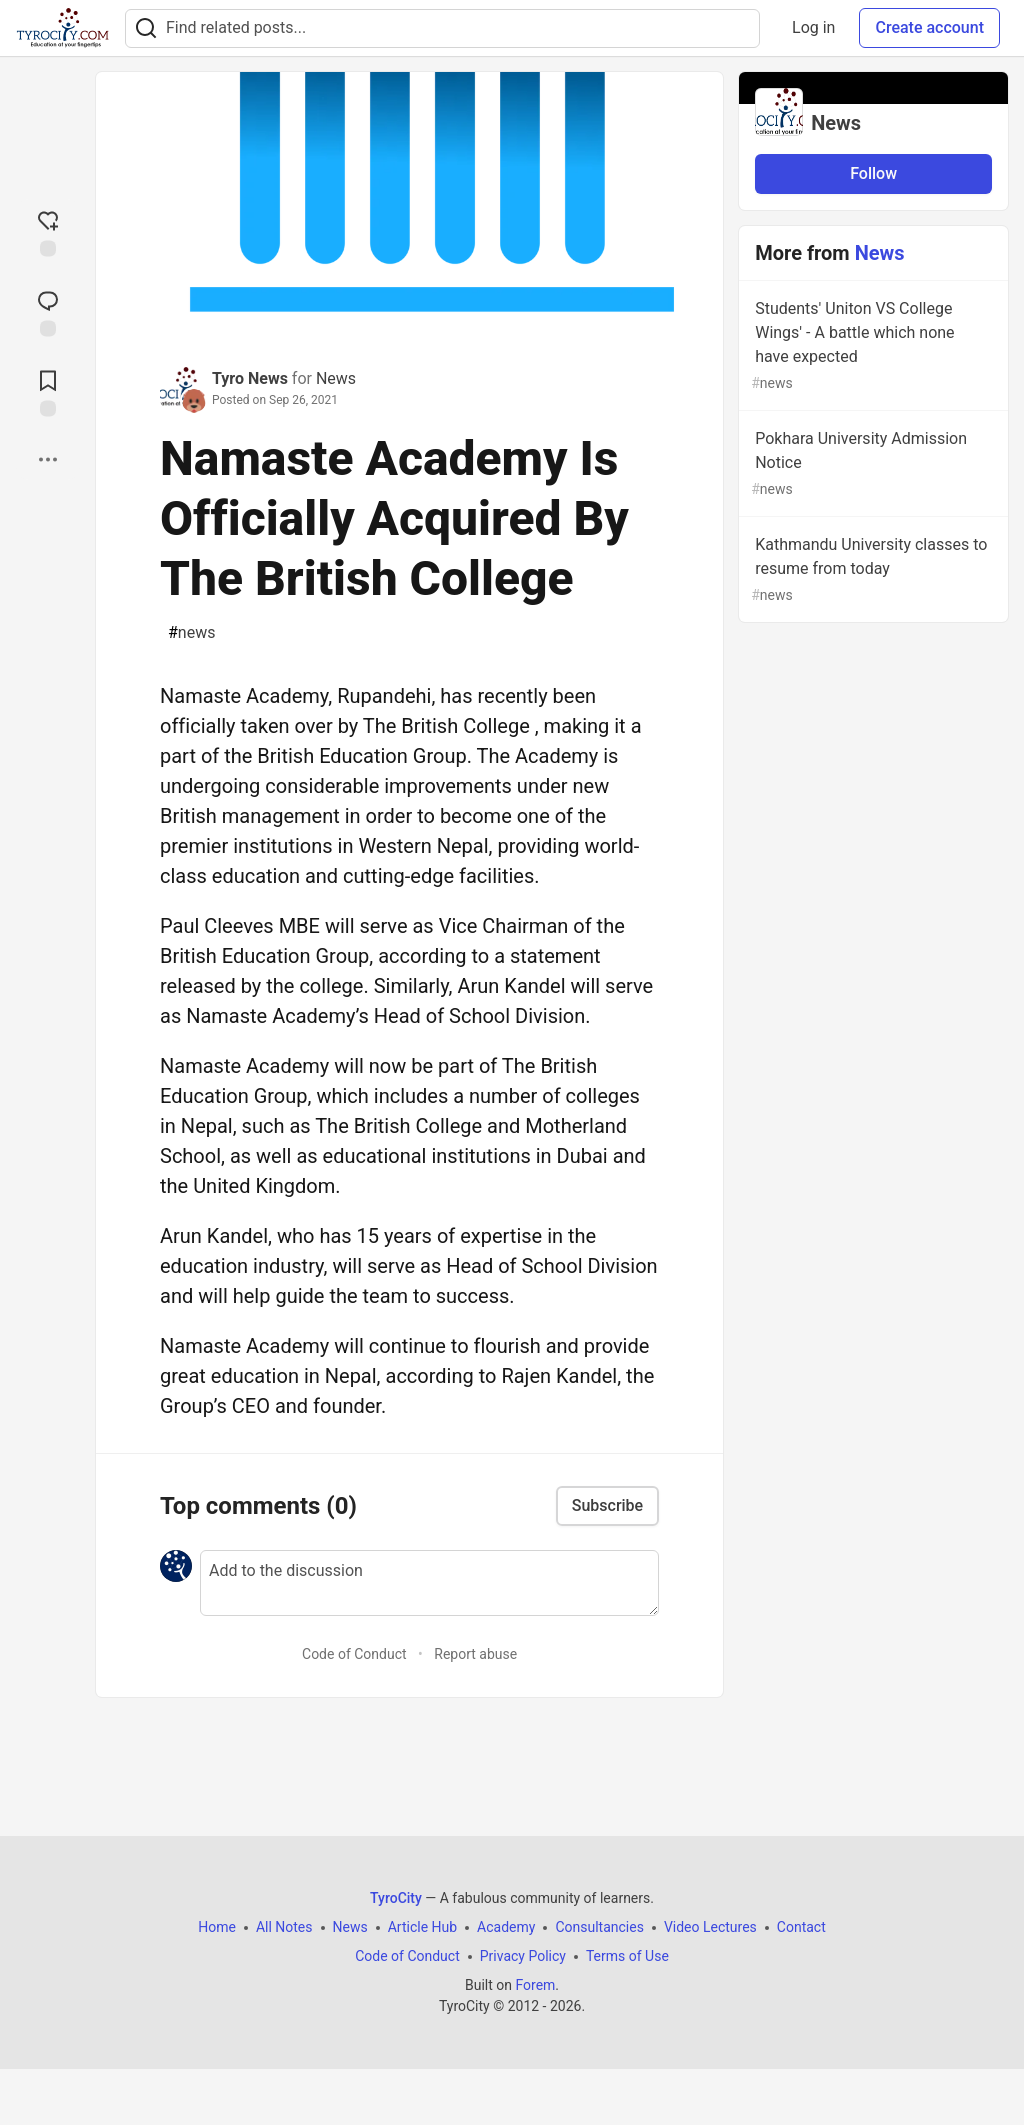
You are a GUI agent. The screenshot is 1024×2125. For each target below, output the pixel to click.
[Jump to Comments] (48, 312)
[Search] (146, 28)
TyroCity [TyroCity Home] (396, 1898)
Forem (535, 1985)
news (191, 633)
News (336, 378)
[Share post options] (48, 460)
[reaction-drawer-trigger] (48, 232)
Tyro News (250, 378)
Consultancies (599, 1927)
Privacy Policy (523, 1956)
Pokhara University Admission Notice (871, 464)
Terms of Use (627, 1956)
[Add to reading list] (48, 392)
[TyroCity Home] (62, 28)
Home (217, 1927)
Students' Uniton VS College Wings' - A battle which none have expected (871, 346)
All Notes (284, 1927)
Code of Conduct (354, 1654)
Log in (813, 27)
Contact (801, 1927)
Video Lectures (710, 1927)
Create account (929, 27)
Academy (506, 1927)
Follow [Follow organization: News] (873, 173)
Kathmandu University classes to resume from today (871, 570)
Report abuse (475, 1654)
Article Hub (422, 1927)
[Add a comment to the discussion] (429, 1583)
